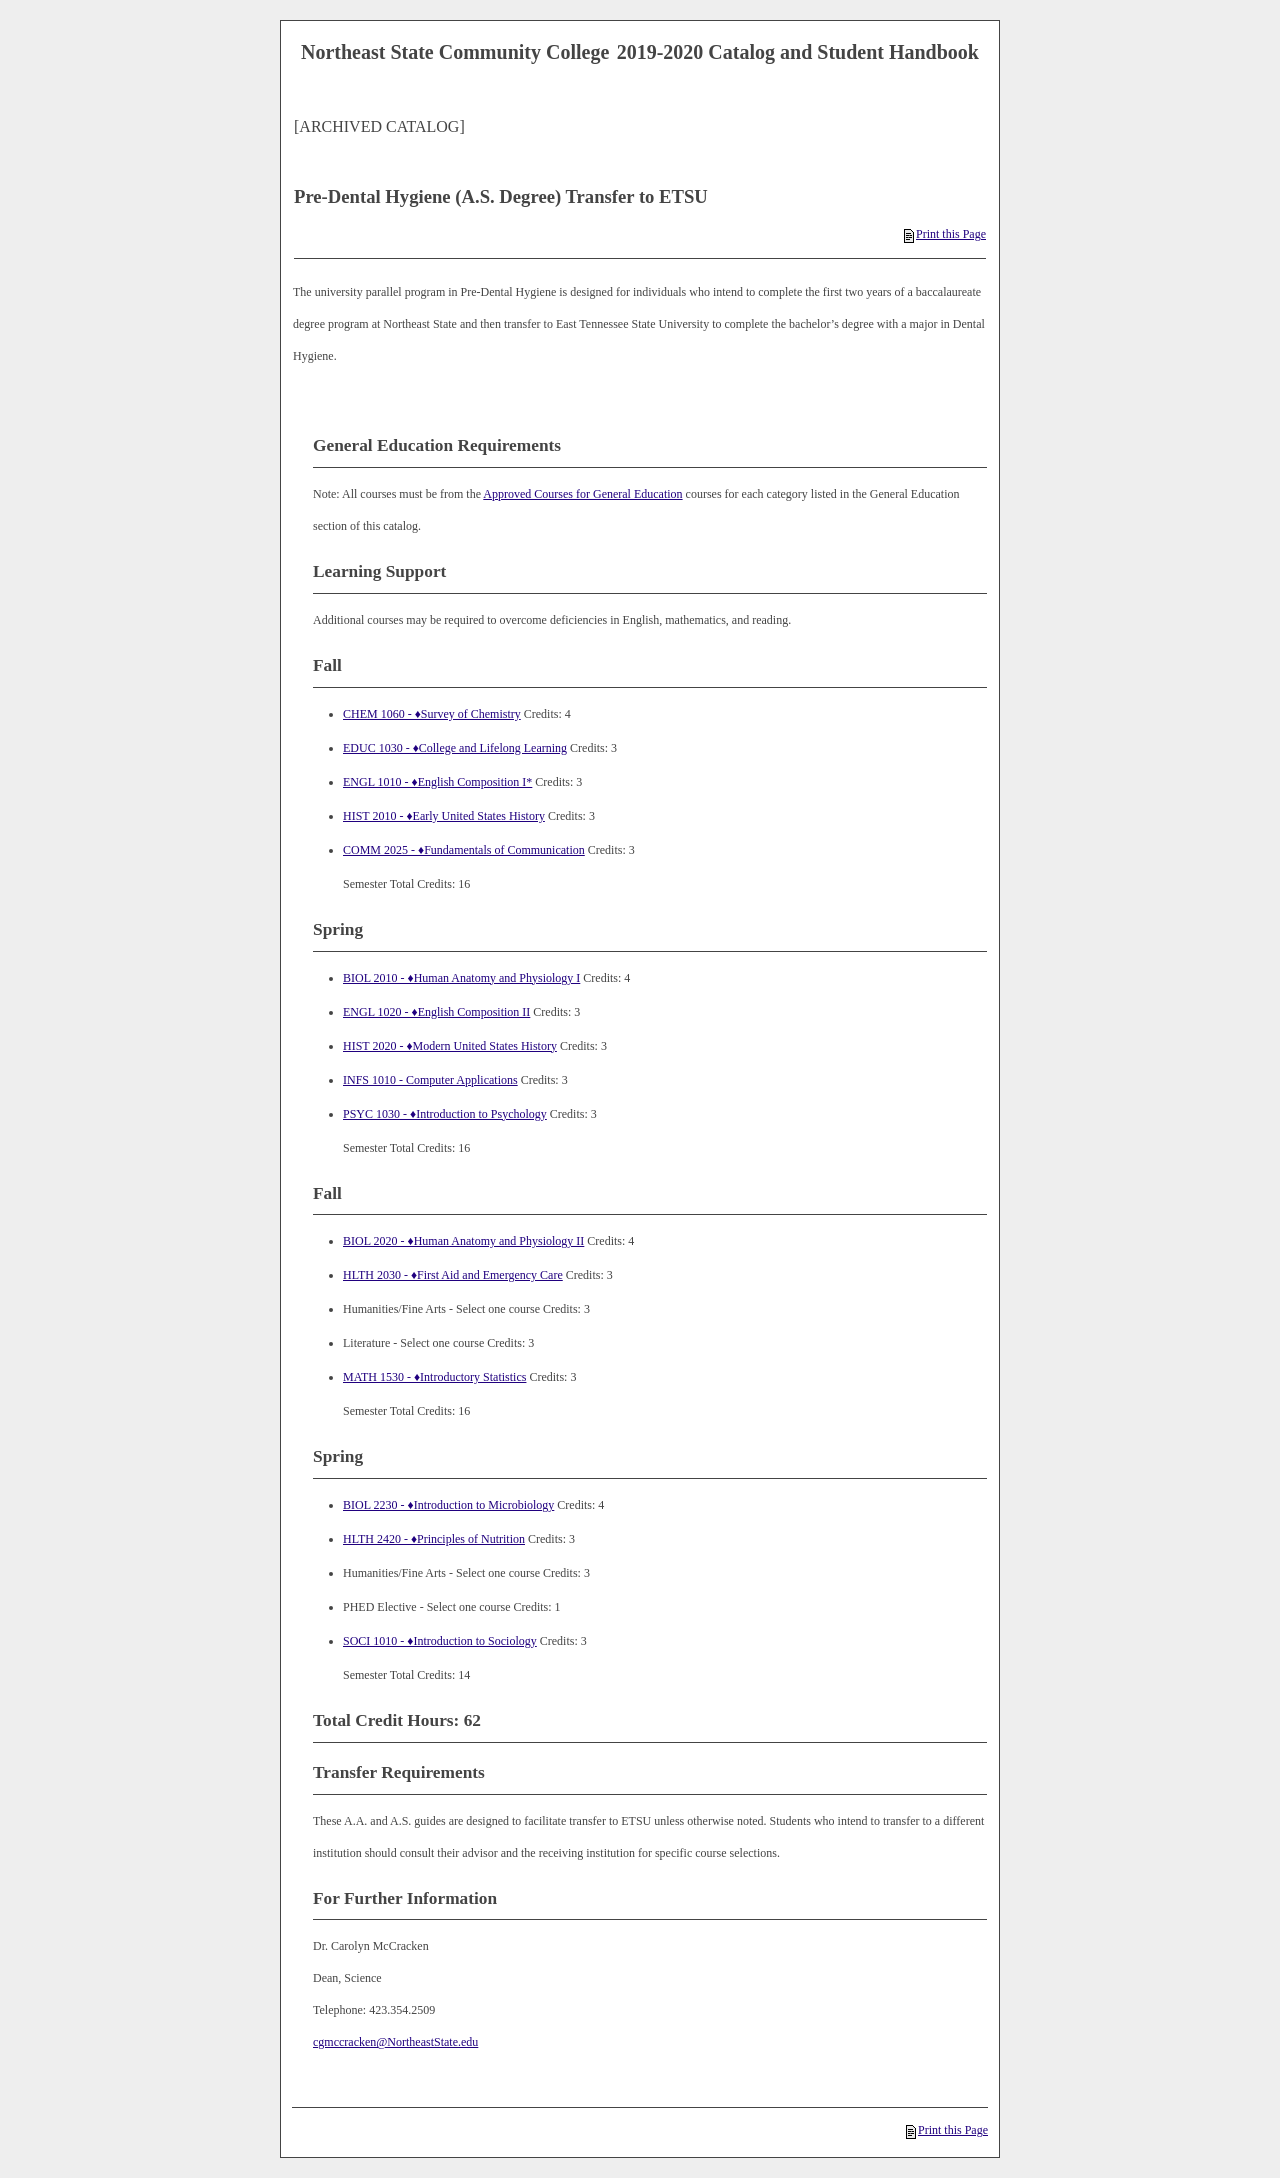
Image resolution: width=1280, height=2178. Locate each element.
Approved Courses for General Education (582, 494)
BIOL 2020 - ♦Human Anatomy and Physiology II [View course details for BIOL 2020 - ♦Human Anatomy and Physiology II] (463, 1241)
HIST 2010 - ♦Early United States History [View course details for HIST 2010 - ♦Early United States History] (444, 816)
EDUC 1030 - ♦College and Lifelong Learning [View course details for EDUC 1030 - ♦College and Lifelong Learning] (455, 748)
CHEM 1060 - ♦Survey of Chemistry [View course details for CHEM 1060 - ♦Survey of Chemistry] (432, 714)
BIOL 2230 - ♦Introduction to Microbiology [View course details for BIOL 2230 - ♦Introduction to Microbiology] (448, 1505)
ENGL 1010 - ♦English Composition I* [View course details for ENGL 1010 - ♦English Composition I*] (437, 782)
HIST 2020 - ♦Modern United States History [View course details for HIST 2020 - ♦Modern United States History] (450, 1046)
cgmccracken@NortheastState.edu (395, 2042)
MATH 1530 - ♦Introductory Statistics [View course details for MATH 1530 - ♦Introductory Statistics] (434, 1377)
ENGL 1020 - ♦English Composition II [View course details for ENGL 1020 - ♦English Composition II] (436, 1012)
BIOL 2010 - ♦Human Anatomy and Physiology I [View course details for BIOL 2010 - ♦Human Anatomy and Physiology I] (461, 978)
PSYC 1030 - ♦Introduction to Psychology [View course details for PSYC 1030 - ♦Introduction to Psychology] (445, 1114)
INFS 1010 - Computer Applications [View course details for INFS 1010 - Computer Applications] (430, 1080)
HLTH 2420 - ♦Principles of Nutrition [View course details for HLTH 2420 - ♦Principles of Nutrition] (434, 1539)
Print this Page (945, 234)
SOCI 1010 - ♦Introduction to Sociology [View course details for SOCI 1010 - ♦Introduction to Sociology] (440, 1641)
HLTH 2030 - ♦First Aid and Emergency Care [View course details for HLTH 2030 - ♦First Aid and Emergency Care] (453, 1275)
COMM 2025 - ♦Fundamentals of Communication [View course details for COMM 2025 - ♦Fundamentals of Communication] (464, 850)
